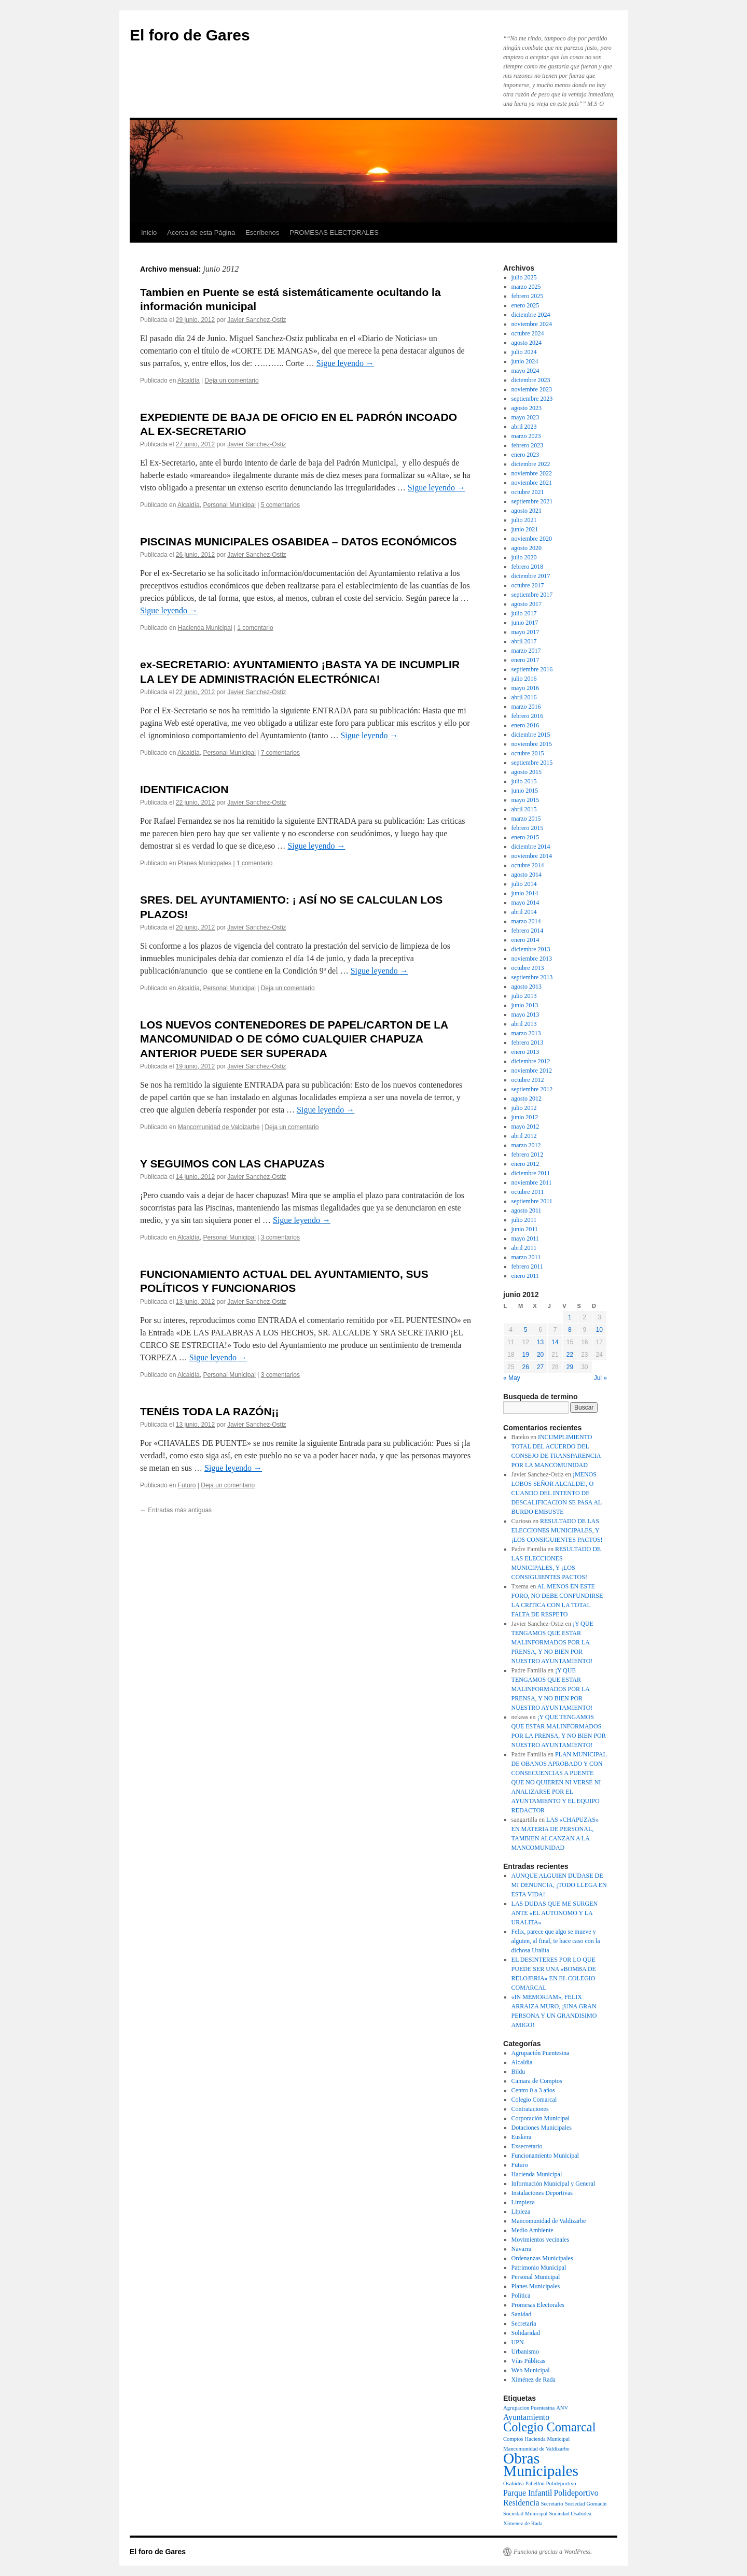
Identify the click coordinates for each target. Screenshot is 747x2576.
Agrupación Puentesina (540, 2053)
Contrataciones (530, 2109)
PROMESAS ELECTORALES (334, 232)
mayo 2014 (525, 902)
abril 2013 (524, 1023)
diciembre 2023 (530, 380)
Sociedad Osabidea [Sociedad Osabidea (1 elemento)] (570, 2513)
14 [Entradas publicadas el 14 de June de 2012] (554, 1342)
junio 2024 (524, 361)
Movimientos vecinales (540, 2239)
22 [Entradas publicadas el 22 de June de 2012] (569, 1354)
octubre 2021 (527, 492)
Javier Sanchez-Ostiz (256, 319)
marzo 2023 (526, 436)
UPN (517, 2342)
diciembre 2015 (530, 734)
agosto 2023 (526, 408)
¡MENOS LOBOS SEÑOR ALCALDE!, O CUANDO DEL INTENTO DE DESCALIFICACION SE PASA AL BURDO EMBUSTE (556, 1493)
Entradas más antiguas (176, 1510)
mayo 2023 (525, 417)
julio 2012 (524, 1107)
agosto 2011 (526, 1210)
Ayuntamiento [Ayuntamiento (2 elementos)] (526, 2417)
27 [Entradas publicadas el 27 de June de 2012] (540, 1367)
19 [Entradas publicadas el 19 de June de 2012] (525, 1354)
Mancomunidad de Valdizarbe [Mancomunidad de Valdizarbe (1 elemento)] (536, 2449)
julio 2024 (524, 352)
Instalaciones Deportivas (542, 2193)
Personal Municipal (229, 505)
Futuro (187, 1485)
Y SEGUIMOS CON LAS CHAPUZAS (232, 1164)
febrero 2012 (527, 1154)
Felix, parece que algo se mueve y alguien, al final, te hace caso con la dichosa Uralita (555, 1941)
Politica (521, 2295)
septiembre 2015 (532, 762)
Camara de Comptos (536, 2081)
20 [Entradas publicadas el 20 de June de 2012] (540, 1354)
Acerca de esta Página (201, 232)
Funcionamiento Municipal (545, 2155)
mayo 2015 (525, 800)
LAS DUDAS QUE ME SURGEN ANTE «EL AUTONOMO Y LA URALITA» (554, 1913)
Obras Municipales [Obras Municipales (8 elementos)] (540, 2464)
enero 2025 (525, 305)
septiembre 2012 (532, 1089)
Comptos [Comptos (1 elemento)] (513, 2439)
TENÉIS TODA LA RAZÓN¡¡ (209, 1411)
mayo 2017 (525, 632)
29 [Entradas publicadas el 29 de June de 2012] (569, 1367)
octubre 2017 (527, 585)
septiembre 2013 (532, 977)
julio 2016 (524, 678)
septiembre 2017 (532, 594)
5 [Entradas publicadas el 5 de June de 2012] (526, 1329)
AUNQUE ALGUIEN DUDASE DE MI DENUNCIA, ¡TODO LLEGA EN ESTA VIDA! (559, 1885)
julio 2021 (524, 520)
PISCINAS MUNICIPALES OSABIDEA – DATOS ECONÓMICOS (298, 541)
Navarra (521, 2249)
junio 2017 (524, 622)
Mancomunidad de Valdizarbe (219, 1127)
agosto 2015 (526, 772)
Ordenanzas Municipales (542, 2258)
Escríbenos (262, 232)
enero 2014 (525, 940)
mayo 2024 (525, 370)
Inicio (149, 232)
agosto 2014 (526, 874)
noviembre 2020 (531, 538)
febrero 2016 (527, 716)
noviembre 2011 (531, 1182)
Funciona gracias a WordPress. (553, 2551)
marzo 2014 (526, 921)
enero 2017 (525, 660)
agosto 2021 (526, 510)
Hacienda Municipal (205, 627)
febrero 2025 (527, 296)
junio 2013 (524, 1005)
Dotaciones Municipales (541, 2127)
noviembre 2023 (531, 389)
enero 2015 (525, 837)
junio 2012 (524, 1117)
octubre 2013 (527, 968)
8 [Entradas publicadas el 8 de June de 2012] (570, 1329)
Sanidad (521, 2314)
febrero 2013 (527, 1042)
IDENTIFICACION (184, 789)
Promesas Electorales (537, 2304)
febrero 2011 (527, 1266)
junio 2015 (524, 790)
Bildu (518, 2071)
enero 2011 (525, 1275)
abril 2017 (524, 641)
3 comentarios (280, 1237)
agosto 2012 (526, 1098)
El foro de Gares (190, 35)
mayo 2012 (525, 1126)
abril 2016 (524, 697)
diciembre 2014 (530, 846)
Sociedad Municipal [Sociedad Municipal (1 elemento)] (525, 2513)
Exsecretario (527, 2146)
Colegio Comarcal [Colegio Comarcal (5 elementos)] (549, 2427)
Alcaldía (188, 380)
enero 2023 (525, 454)
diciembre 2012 (530, 1061)
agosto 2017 (526, 604)
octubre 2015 (527, 753)
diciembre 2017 (530, 576)
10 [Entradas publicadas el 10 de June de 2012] (599, 1329)
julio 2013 (524, 996)
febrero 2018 (527, 566)
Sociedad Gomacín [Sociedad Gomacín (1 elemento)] (586, 2504)
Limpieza (523, 2202)
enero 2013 (525, 1051)
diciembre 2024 (530, 314)
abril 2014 (524, 912)
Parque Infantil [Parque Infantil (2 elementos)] (527, 2492)
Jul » (600, 1378)
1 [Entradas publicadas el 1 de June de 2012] (570, 1317)
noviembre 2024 (531, 324)
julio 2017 (524, 613)
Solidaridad (525, 2332)
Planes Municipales (204, 863)
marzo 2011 (526, 1257)
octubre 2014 (527, 865)
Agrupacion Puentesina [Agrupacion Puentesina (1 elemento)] (529, 2408)
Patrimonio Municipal (538, 2267)
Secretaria (523, 2323)
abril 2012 (524, 1135)
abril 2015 (524, 809)
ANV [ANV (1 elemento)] (562, 2408)
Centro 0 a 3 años (533, 2090)
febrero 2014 (527, 930)
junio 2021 (524, 529)
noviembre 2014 (531, 856)
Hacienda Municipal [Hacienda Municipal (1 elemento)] (547, 2439)
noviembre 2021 (531, 482)
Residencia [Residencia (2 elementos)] (521, 2502)
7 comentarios (280, 752)
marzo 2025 (526, 286)
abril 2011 (524, 1247)
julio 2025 (524, 277)
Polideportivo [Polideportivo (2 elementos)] (576, 2492)
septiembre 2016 (532, 669)
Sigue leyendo (345, 363)
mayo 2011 (525, 1238)
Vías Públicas (528, 2360)
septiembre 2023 (532, 398)
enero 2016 (525, 725)
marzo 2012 (526, 1145)
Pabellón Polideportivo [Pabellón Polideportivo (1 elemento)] (550, 2483)
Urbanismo (525, 2351)
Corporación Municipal (540, 2118)
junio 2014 (524, 893)
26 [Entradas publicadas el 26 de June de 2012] (525, 1367)
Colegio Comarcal (534, 2099)
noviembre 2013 (531, 958)
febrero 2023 (527, 445)
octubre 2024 (527, 333)
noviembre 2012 (531, 1070)
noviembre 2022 (531, 473)
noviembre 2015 (531, 744)
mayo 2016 (525, 688)
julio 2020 (524, 557)
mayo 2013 (525, 1014)
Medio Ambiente (532, 2230)
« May (511, 1378)
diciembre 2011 (530, 1173)
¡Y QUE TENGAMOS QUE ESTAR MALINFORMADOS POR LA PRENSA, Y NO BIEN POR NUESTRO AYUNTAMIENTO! (552, 1642)
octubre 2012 (527, 1079)
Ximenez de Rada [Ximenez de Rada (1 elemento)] (523, 2523)
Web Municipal (530, 2370)
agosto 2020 (526, 548)
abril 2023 (524, 426)
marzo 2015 (526, 818)
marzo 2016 (526, 706)
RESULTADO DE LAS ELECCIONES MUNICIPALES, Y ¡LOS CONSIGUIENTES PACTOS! (557, 1530)
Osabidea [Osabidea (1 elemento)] (513, 2483)
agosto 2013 (526, 986)
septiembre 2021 (532, 501)
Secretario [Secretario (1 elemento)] (552, 2504)
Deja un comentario (232, 380)
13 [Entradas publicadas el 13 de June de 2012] (540, 1342)
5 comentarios (280, 505)
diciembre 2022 (530, 464)
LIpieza (521, 2211)
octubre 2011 (527, 1191)
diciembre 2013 (530, 949)
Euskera (521, 2137)
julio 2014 (524, 884)
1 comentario (255, 627)
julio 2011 (524, 1219)
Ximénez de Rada (533, 2379)
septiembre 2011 (531, 1201)
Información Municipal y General (553, 2183)
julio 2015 (524, 781)
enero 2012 (525, 1163)
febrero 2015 (527, 828)
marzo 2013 (526, 1033)
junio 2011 (524, 1229)
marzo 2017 (526, 650)
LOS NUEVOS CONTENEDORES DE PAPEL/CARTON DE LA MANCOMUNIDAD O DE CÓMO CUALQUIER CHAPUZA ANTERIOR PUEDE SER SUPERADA (294, 1039)
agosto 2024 (526, 342)
